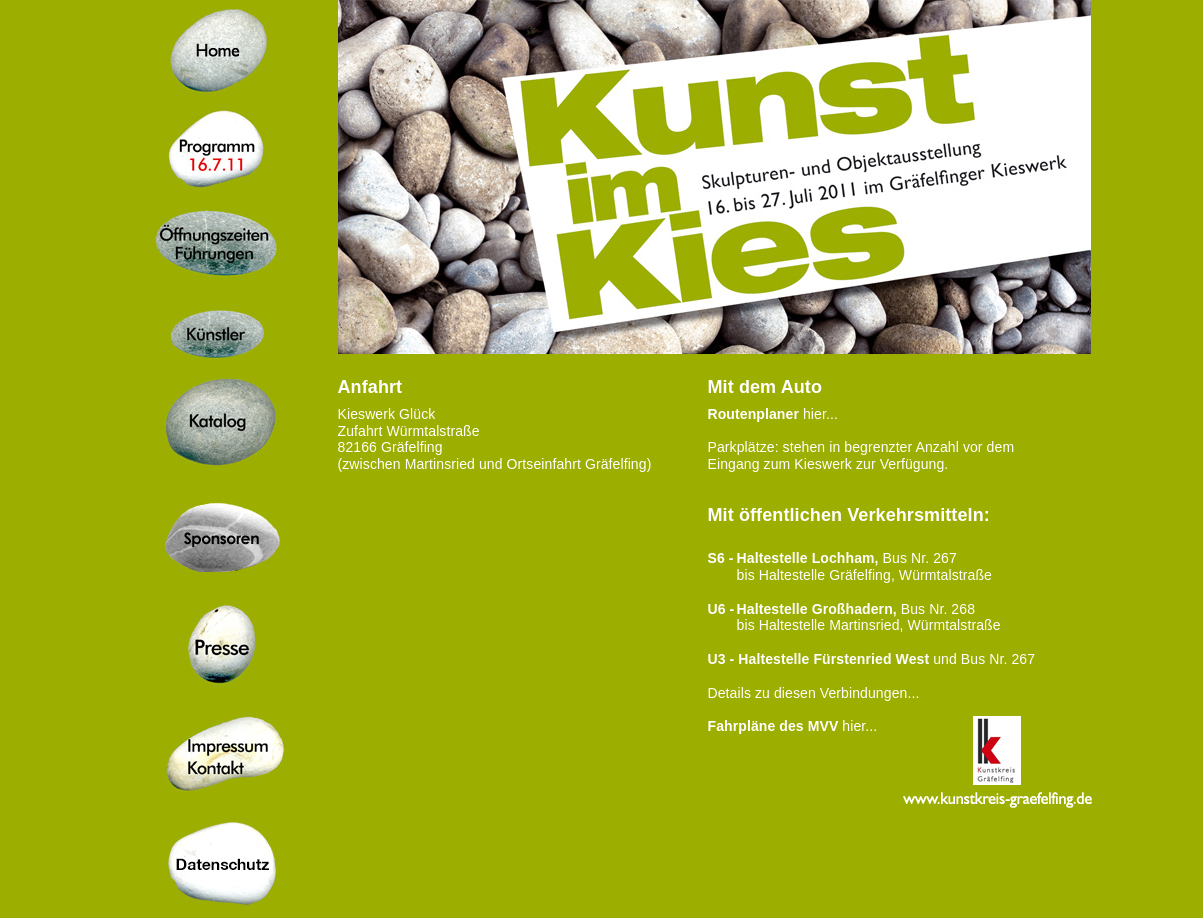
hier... (773, 414)
